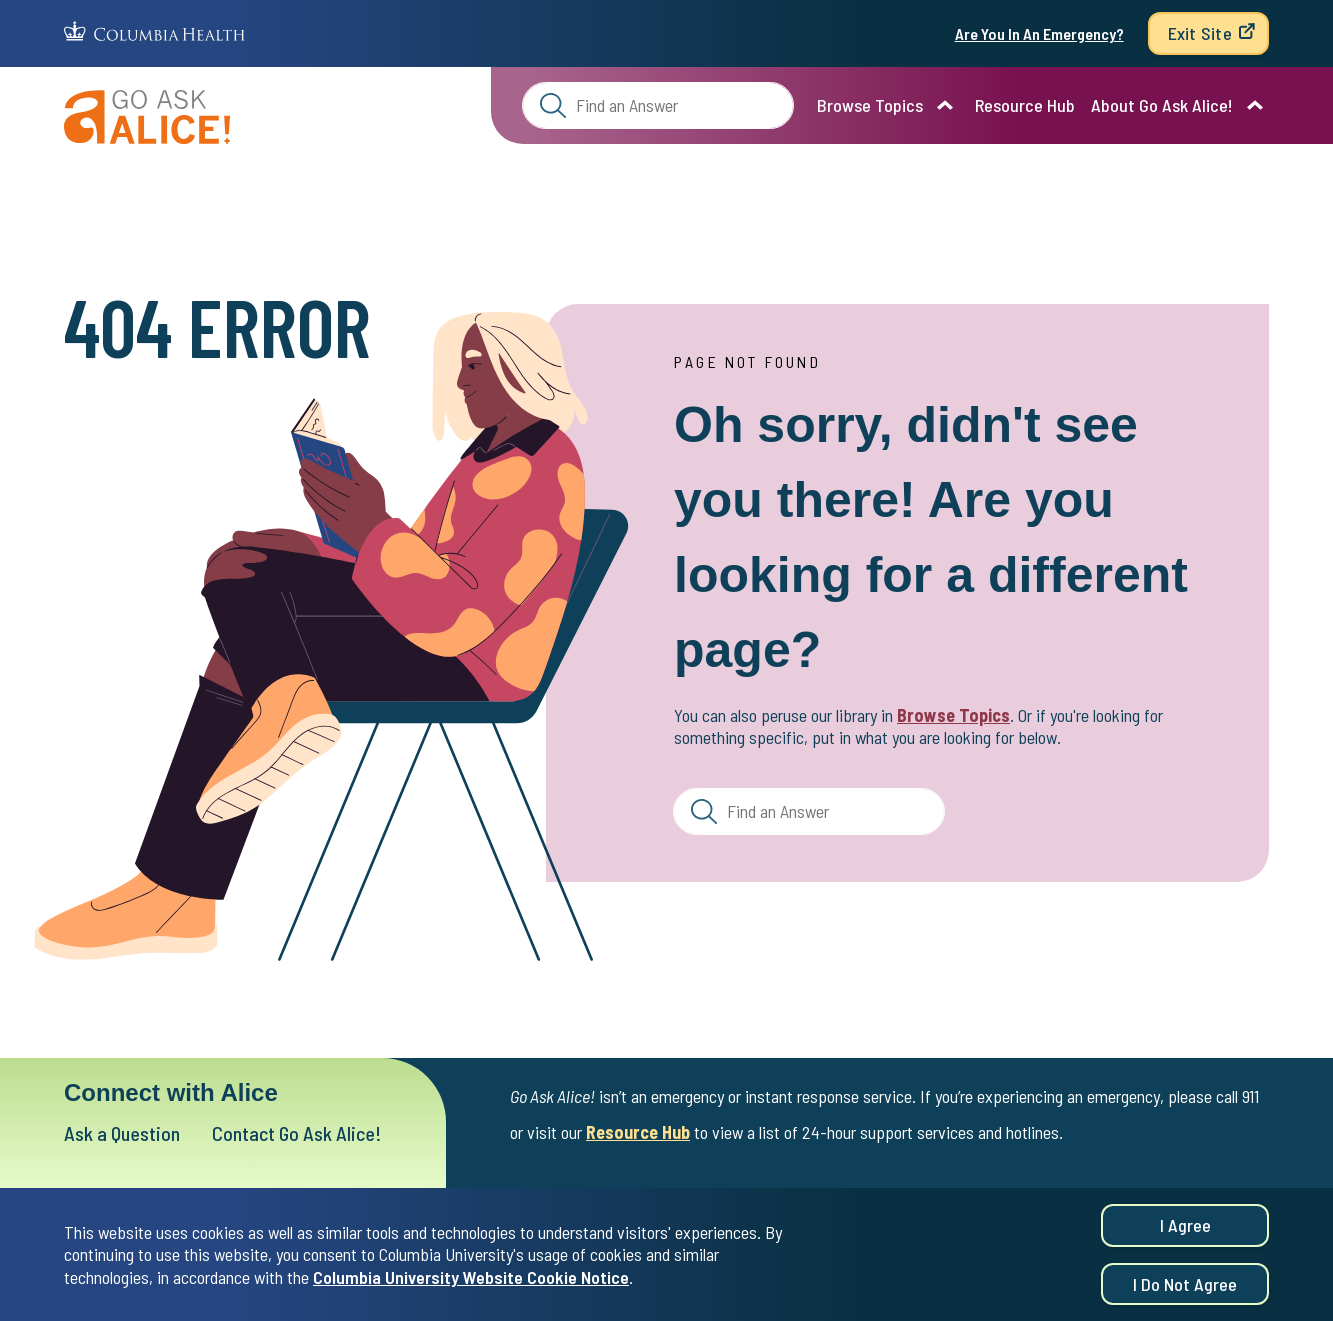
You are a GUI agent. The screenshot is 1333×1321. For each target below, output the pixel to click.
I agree (1185, 1228)
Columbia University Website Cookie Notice (471, 1280)
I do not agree (1185, 1287)
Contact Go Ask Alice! (297, 1133)
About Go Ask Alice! (1162, 105)
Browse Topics (870, 105)
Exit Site (1200, 33)
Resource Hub (1025, 105)
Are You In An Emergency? (1039, 33)
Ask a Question (122, 1133)
